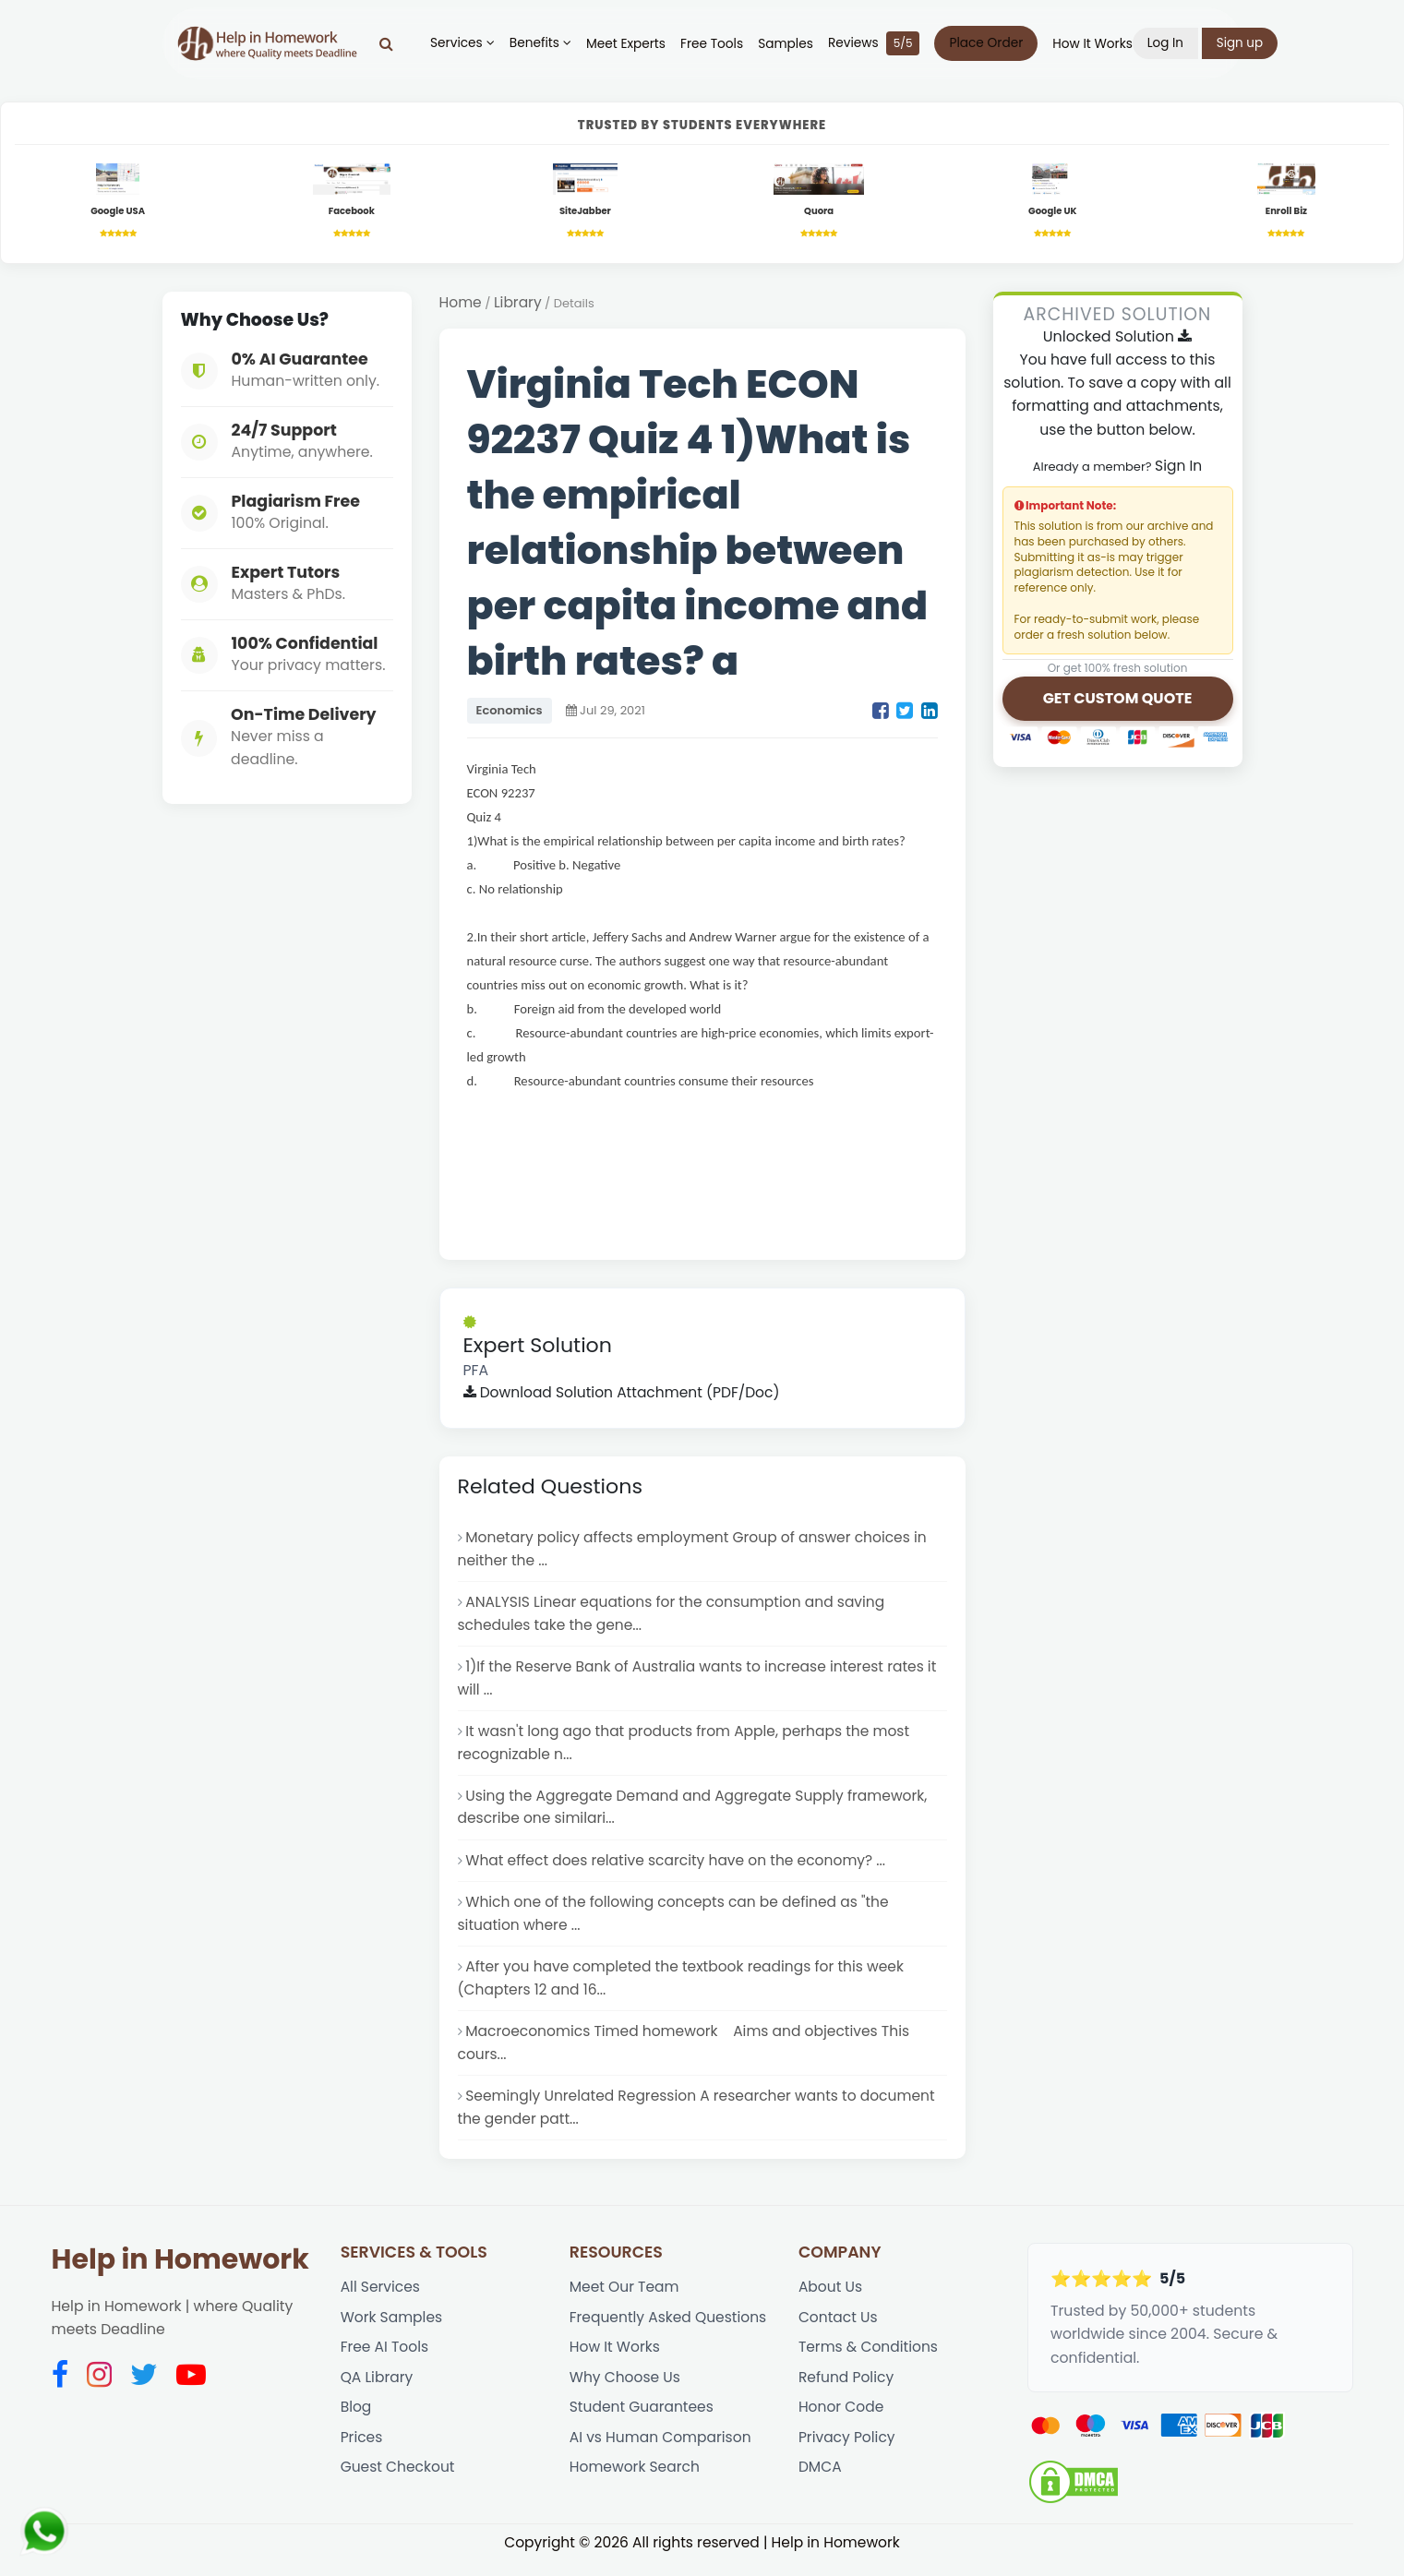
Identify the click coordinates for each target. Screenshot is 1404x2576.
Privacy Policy (847, 2454)
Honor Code (841, 2424)
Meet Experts (629, 44)
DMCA (820, 2485)
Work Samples (392, 2332)
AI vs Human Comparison (661, 2454)
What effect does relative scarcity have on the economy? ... (678, 1869)
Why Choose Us (626, 2393)
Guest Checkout (398, 2485)
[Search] (391, 43)
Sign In (1179, 467)
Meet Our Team (625, 2301)
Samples (790, 44)
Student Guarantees (642, 2424)
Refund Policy (846, 2393)
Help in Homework (180, 2273)
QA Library (377, 2393)
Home (461, 305)
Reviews (878, 43)
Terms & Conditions (869, 2363)
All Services (381, 2301)
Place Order (990, 43)
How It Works (1097, 44)
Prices (362, 2454)
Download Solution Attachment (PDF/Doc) (624, 1395)
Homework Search (636, 2485)
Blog (356, 2424)
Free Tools (715, 44)
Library (518, 305)
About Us (830, 2301)
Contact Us (838, 2332)
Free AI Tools (385, 2363)
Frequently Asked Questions (669, 2332)
